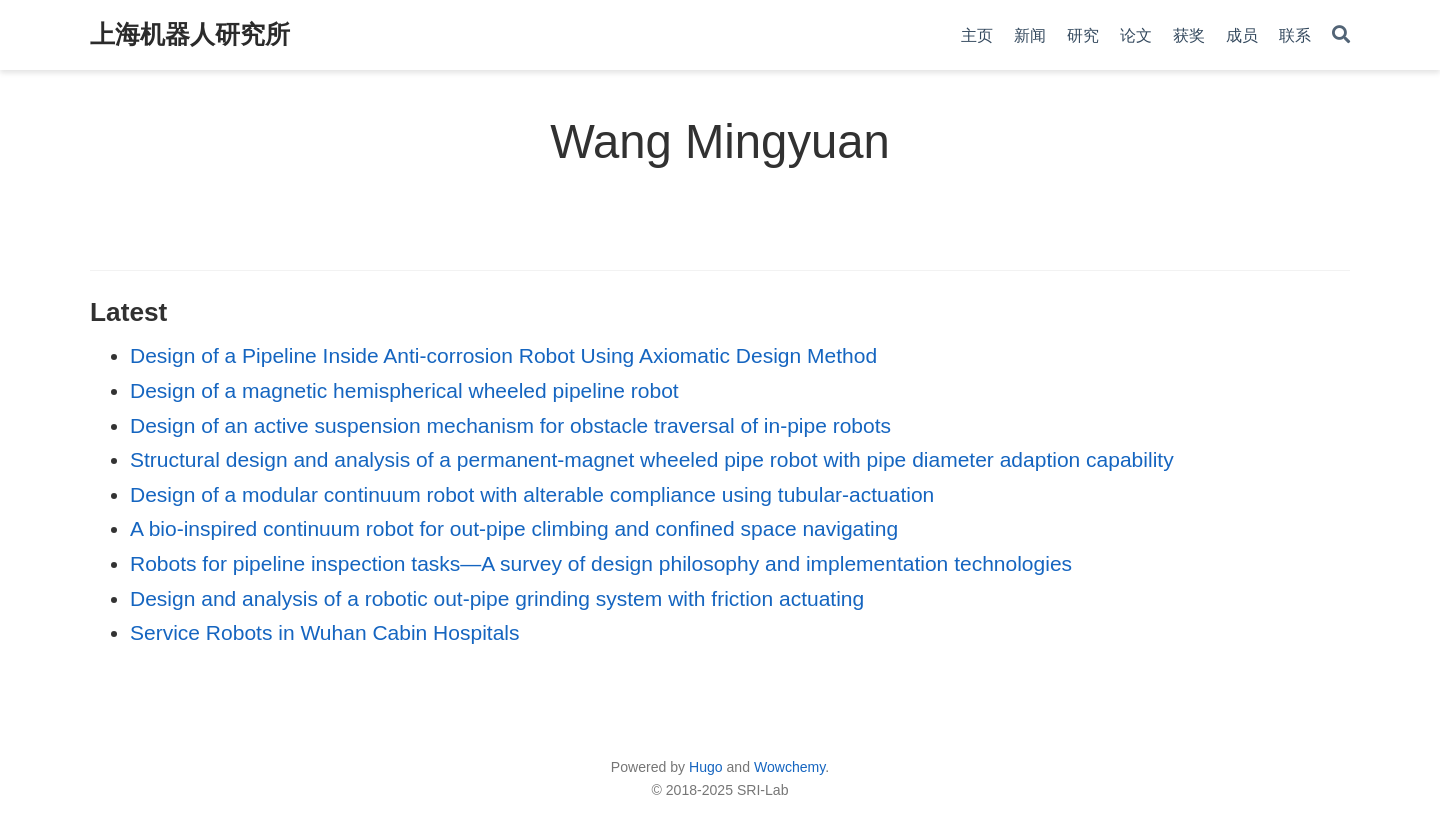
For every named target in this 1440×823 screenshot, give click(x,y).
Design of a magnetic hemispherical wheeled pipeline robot (404, 390)
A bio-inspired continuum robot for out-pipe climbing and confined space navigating (514, 528)
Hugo (706, 767)
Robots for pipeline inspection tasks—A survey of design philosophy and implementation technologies (601, 563)
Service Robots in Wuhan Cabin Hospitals (324, 632)
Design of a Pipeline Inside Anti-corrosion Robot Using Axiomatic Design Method (503, 355)
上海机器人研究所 (190, 34)
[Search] (1341, 35)
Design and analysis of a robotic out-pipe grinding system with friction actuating (497, 598)
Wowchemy (789, 767)
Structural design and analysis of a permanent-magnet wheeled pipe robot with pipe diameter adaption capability (652, 459)
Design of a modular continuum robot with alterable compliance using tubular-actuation (532, 494)
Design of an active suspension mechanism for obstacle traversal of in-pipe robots (510, 425)
